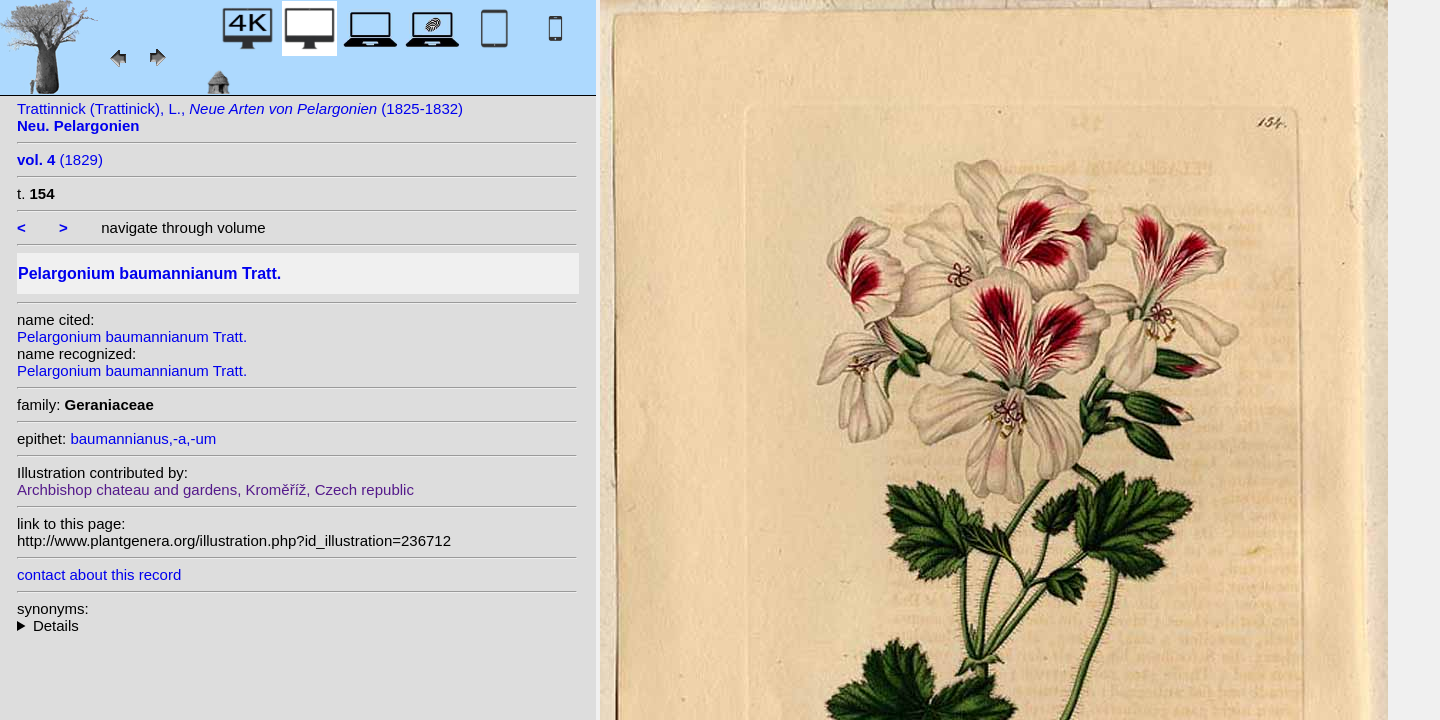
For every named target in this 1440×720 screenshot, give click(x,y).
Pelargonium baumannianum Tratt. (132, 336)
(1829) (60, 159)
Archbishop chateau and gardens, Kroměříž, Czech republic (215, 489)
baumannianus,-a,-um (143, 438)
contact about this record (99, 574)
